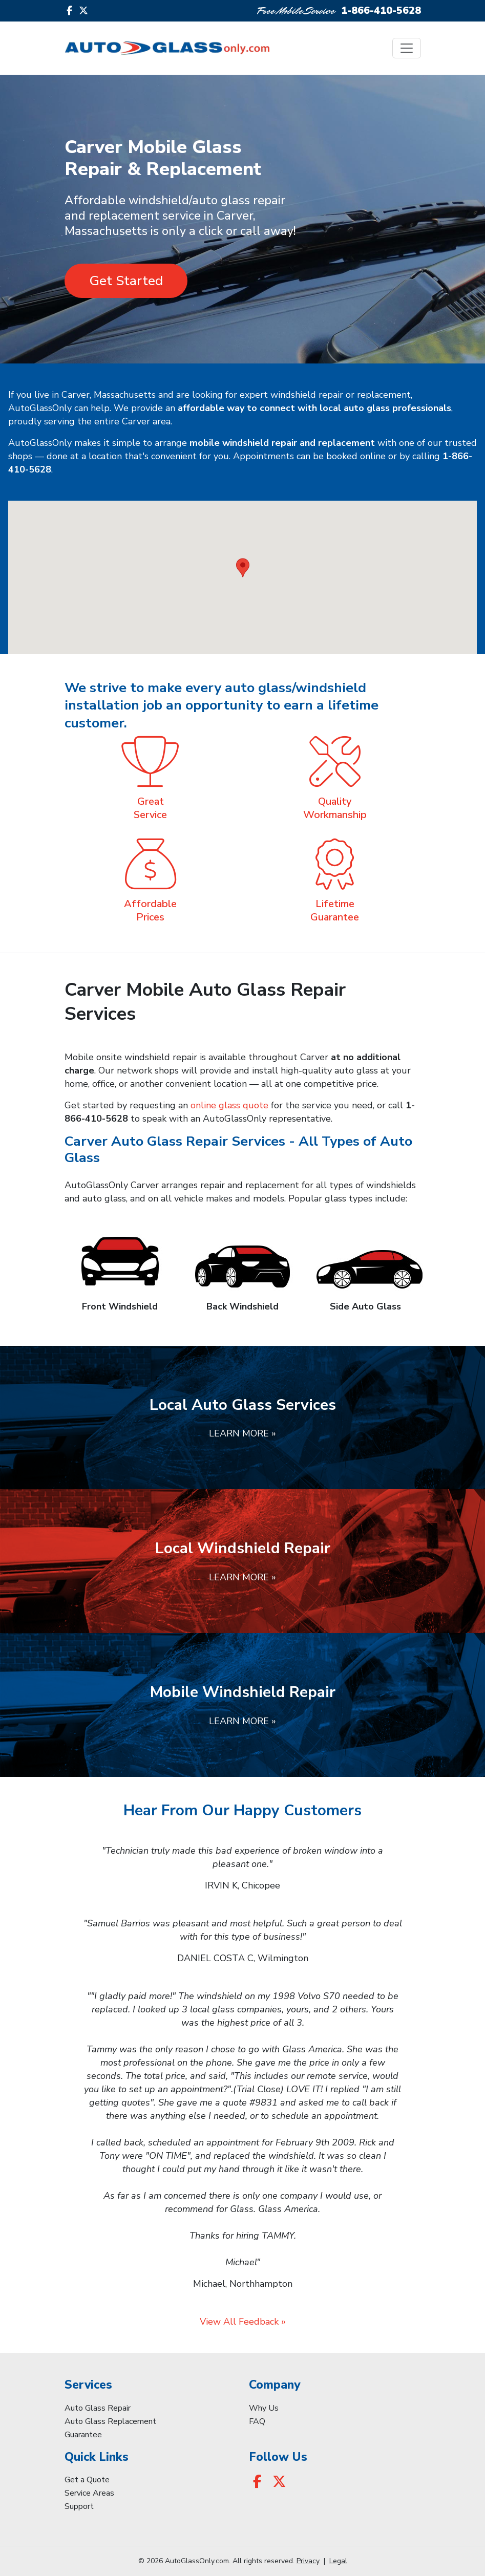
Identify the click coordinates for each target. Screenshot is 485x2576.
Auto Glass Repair (98, 2408)
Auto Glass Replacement (110, 2421)
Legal (338, 2561)
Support (79, 2506)
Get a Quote (87, 2479)
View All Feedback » (243, 2321)
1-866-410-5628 (381, 10)
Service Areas (89, 2493)
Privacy (308, 2561)
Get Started (126, 280)
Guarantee (83, 2434)
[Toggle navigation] (406, 48)
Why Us (264, 2408)
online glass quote (229, 1105)
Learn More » (242, 1433)
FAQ (257, 2421)
